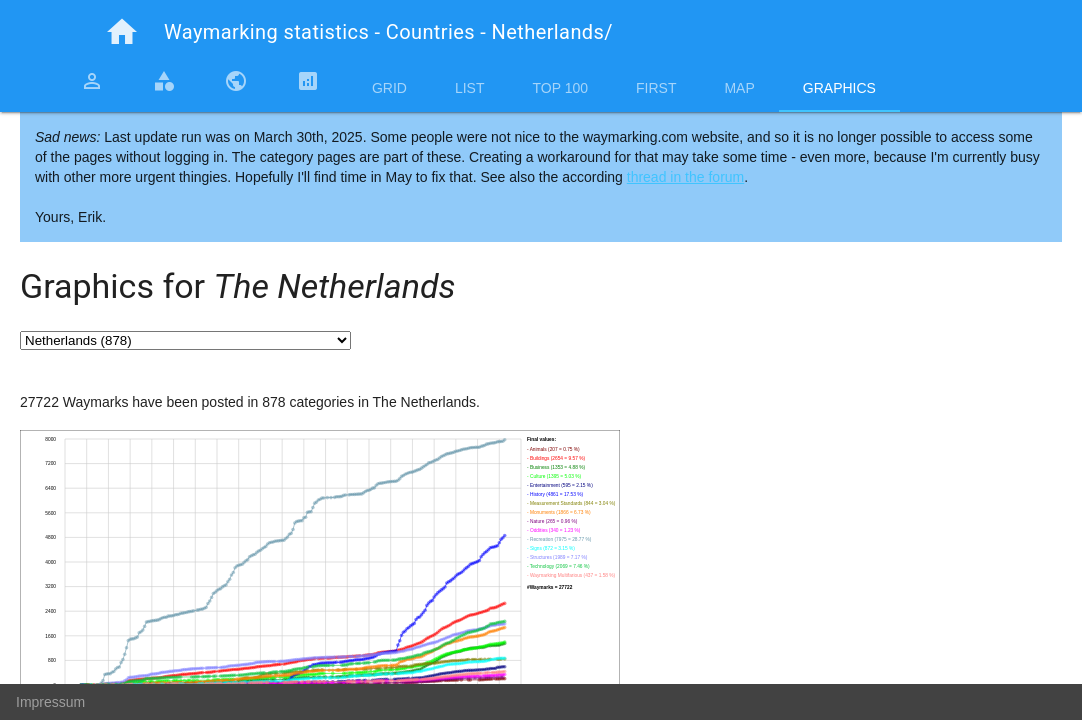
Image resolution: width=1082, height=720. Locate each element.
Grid (389, 88)
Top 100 (560, 88)
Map (739, 88)
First (656, 88)
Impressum (50, 702)
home (122, 32)
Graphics (839, 88)
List (470, 88)
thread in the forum (686, 177)
